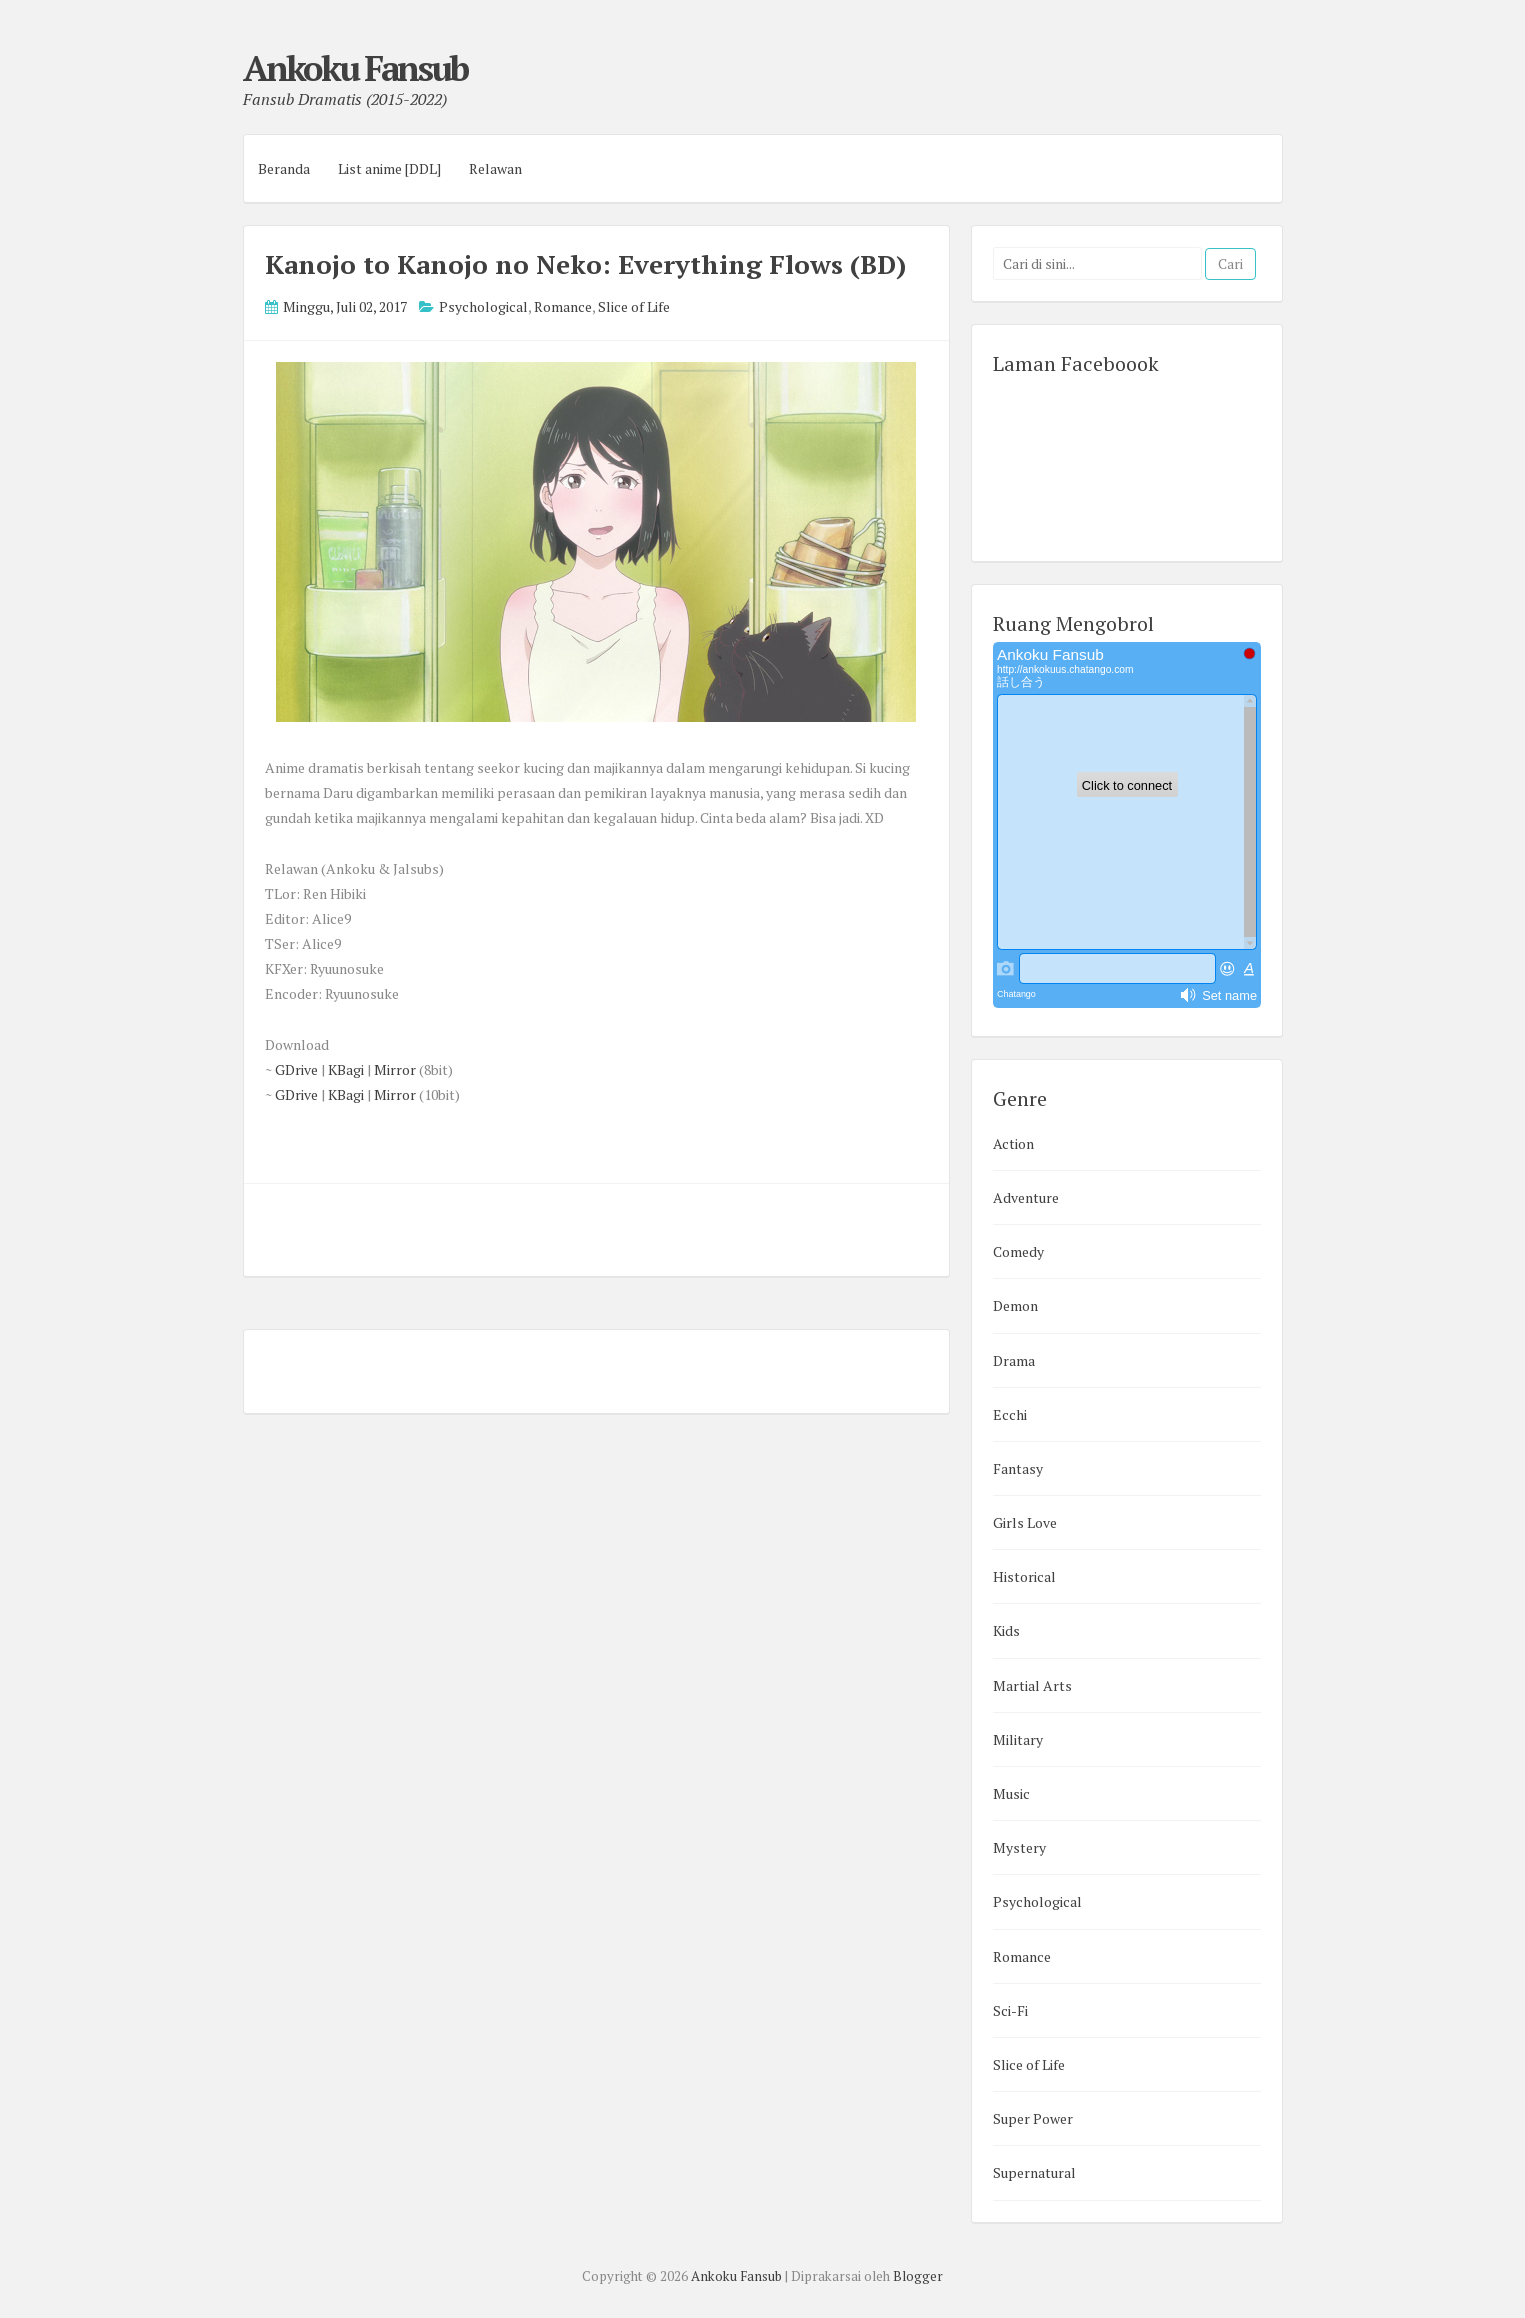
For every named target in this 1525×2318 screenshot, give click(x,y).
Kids (1006, 1630)
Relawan (495, 168)
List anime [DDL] (389, 168)
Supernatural (1034, 2172)
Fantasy (1018, 1468)
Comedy (1018, 1251)
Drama (1014, 1360)
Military (1018, 1739)
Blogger (918, 2276)
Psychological (483, 306)
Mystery (1019, 1847)
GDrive (296, 1069)
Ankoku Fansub (355, 68)
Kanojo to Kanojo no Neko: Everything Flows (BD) (585, 264)
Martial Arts (1032, 1685)
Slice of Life (634, 306)
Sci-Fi (1010, 2010)
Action (1013, 1143)
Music (1011, 1793)
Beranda (284, 168)
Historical (1024, 1576)
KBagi (346, 1069)
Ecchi (1010, 1414)
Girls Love (1025, 1522)
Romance (563, 306)
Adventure (1026, 1197)
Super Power (1033, 2118)
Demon (1015, 1305)
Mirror (395, 1069)
